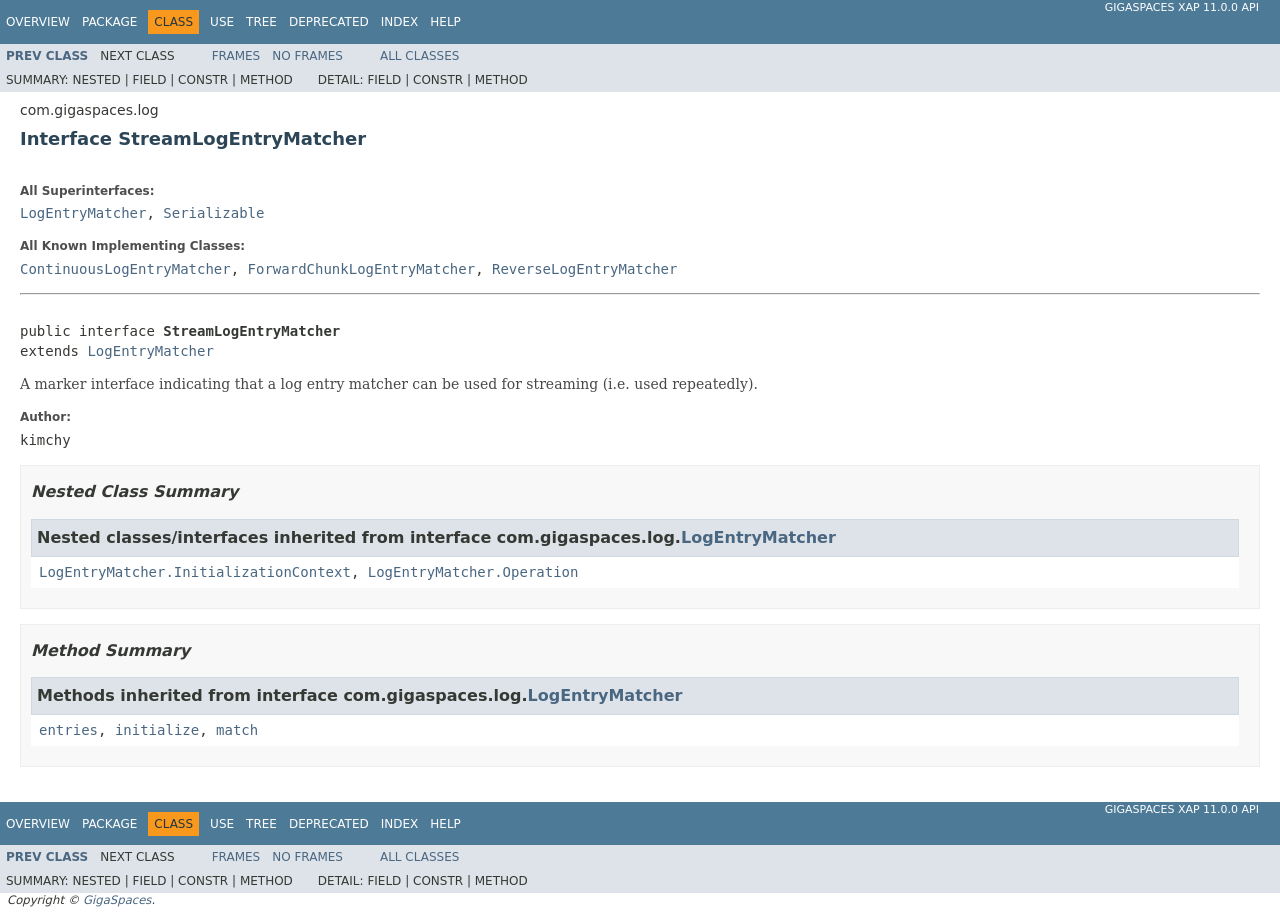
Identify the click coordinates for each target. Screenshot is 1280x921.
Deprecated (329, 22)
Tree (261, 22)
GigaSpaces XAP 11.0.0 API (1182, 7)
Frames (236, 56)
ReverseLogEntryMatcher (584, 269)
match (237, 730)
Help (445, 22)
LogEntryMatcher (83, 213)
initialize (157, 730)
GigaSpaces (117, 900)
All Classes (419, 56)
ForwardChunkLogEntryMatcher (362, 269)
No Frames (307, 56)
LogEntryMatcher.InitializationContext (195, 572)
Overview (38, 22)
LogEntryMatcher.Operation (473, 572)
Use (222, 22)
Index (400, 22)
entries (68, 730)
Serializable (213, 213)
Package (109, 22)
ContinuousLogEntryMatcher (125, 269)
